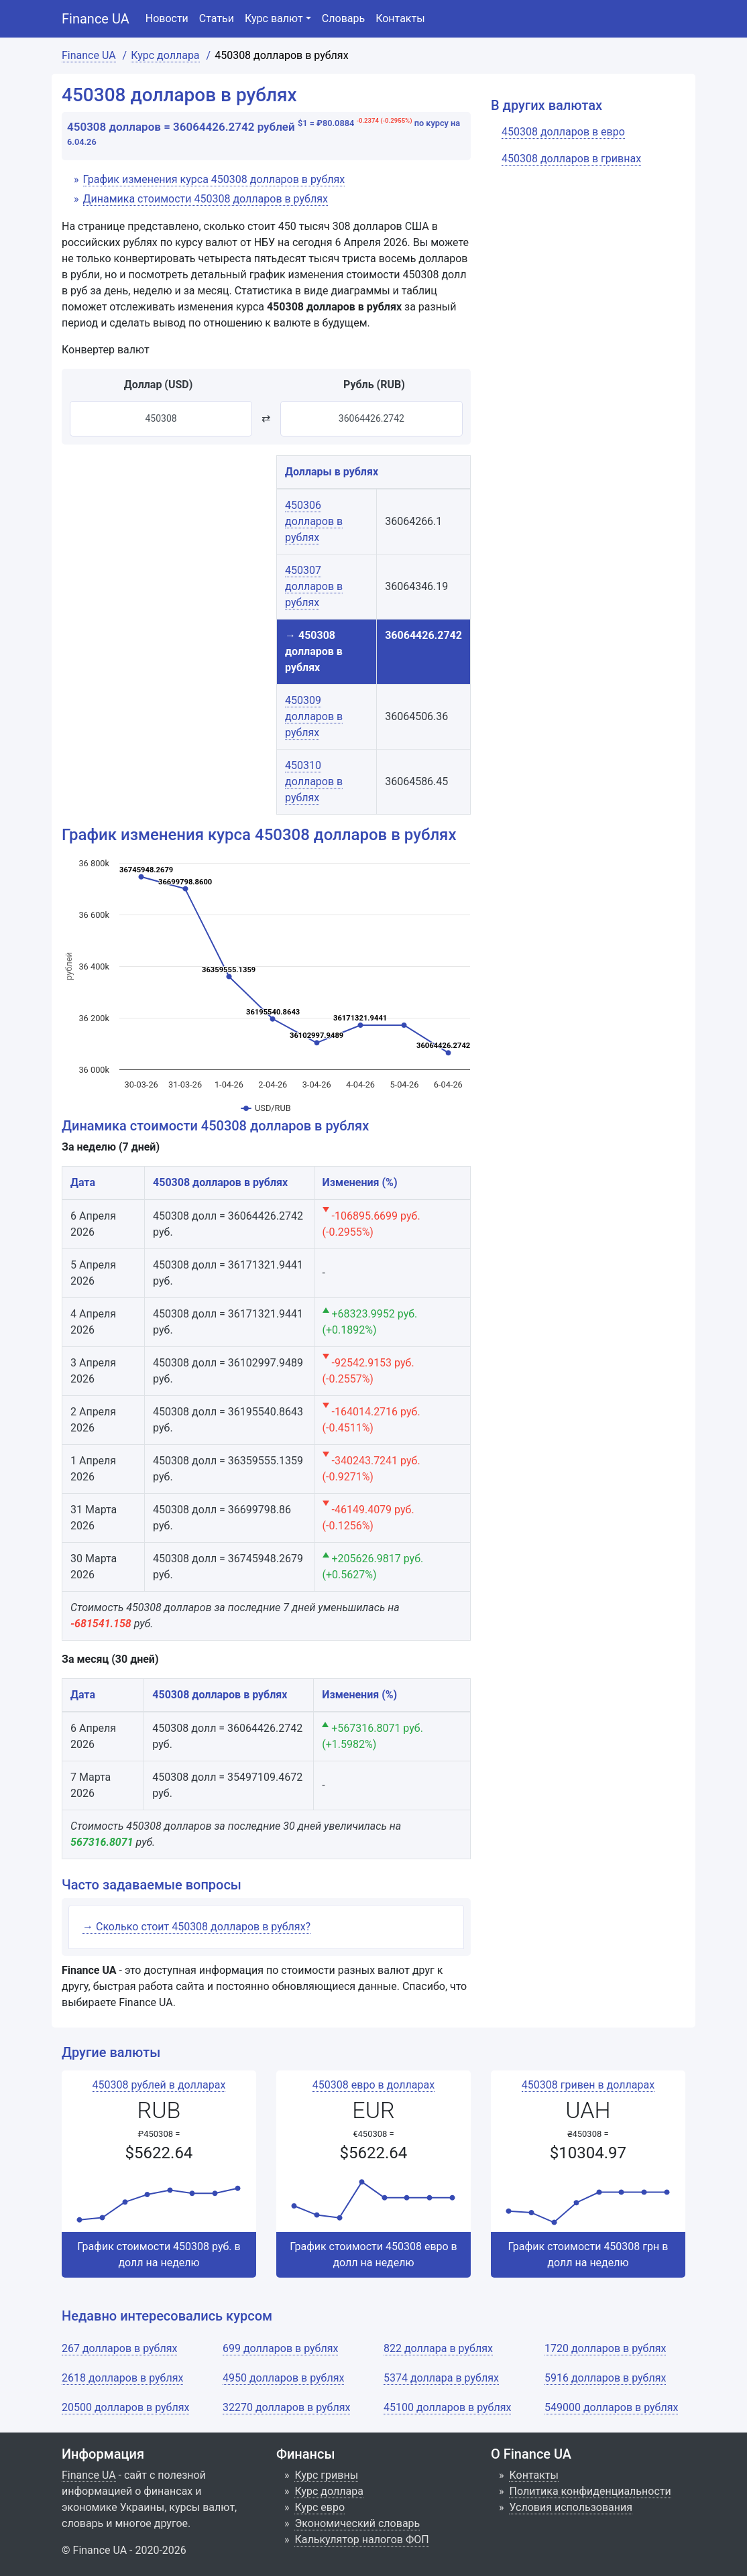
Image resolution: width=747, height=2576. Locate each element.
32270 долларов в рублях (286, 2407)
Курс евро (319, 2507)
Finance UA (95, 19)
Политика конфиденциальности (590, 2491)
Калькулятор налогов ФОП (361, 2539)
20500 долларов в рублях (125, 2407)
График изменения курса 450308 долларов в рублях (214, 179)
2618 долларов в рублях (122, 2378)
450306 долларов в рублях (314, 521)
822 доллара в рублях (438, 2348)
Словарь (343, 18)
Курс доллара (328, 2491)
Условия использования (570, 2507)
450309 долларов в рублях (314, 716)
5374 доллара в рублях (441, 2378)
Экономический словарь (357, 2523)
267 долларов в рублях (119, 2348)
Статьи (216, 18)
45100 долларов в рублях (447, 2407)
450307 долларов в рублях (314, 586)
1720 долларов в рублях (605, 2348)
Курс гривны (326, 2475)
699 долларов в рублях (280, 2348)
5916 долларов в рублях (605, 2378)
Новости (167, 18)
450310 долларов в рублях (314, 781)
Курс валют (274, 18)
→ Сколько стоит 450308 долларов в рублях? (196, 1926)
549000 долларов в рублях (611, 2407)
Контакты (400, 18)
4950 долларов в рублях (283, 2378)
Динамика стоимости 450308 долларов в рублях (205, 198)
